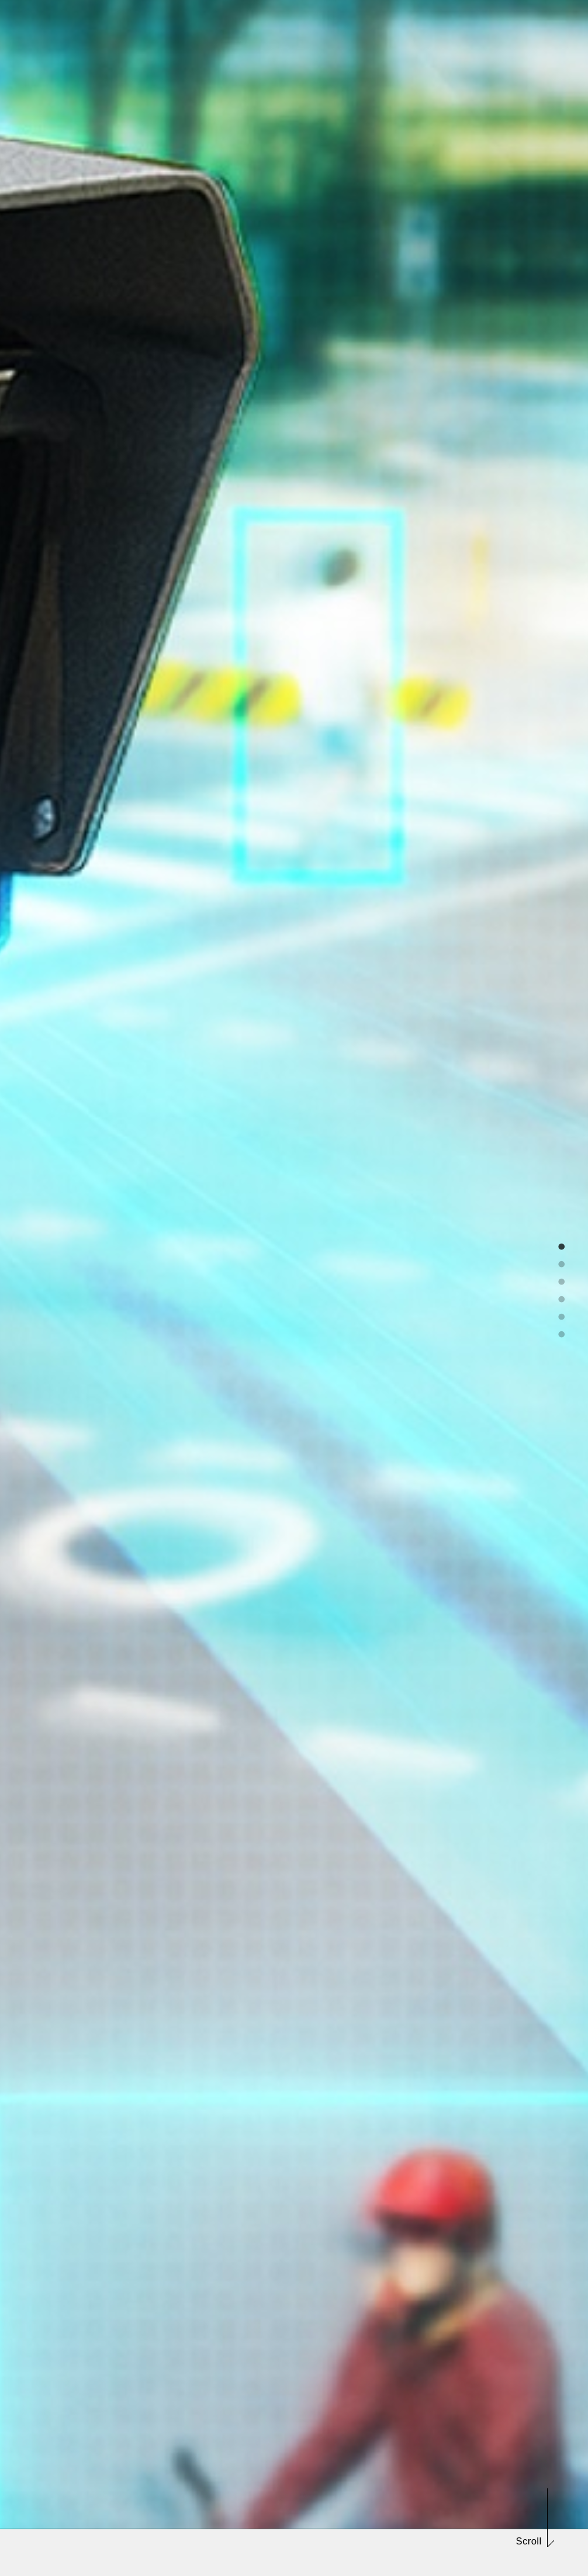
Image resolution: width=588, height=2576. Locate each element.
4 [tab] (562, 1297)
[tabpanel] (294, 1288)
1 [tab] (562, 1244)
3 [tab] (562, 1279)
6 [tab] (562, 1332)
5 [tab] (562, 1314)
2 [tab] (562, 1262)
